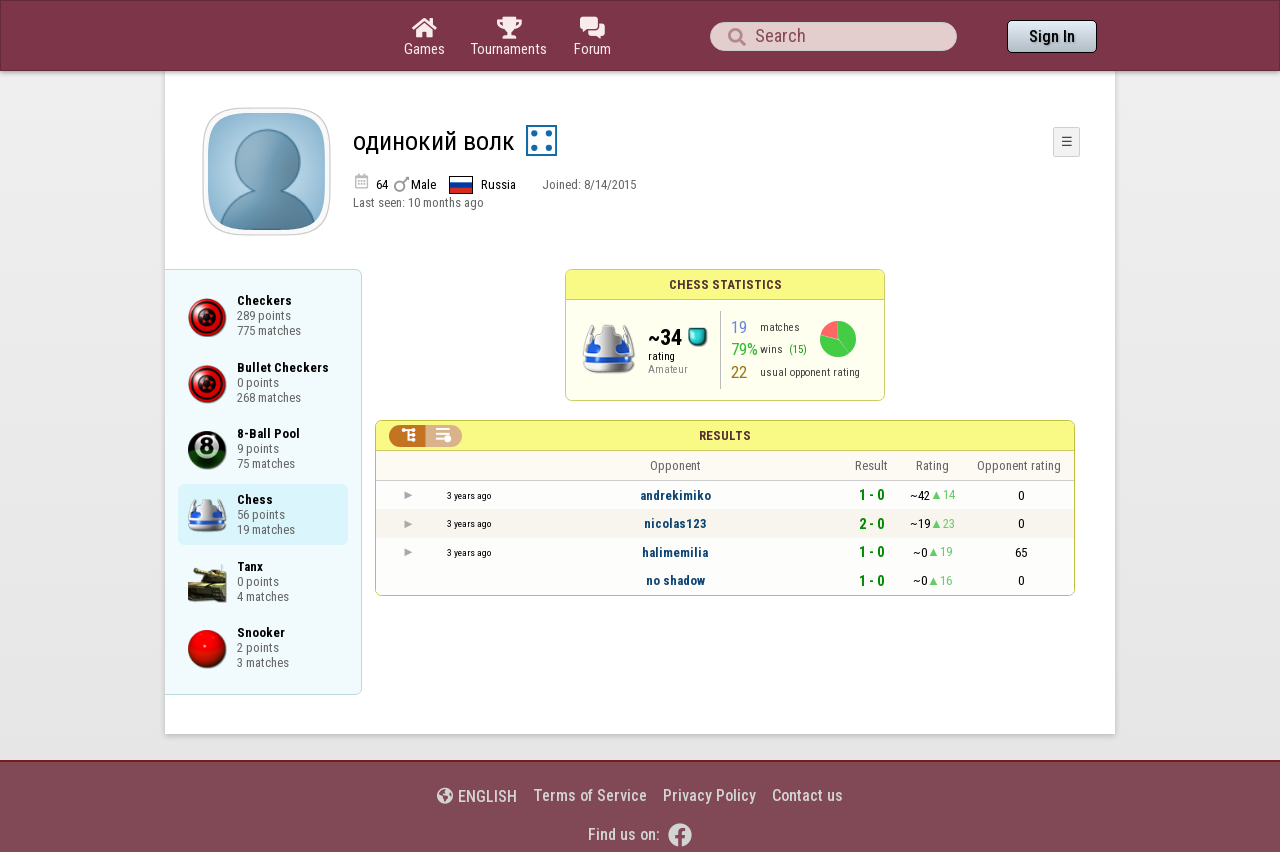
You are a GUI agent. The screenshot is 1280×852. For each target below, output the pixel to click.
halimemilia (675, 552)
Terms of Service (590, 795)
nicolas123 (675, 523)
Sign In (1052, 36)
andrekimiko (675, 495)
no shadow (675, 580)
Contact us (807, 795)
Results (725, 435)
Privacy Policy (709, 795)
